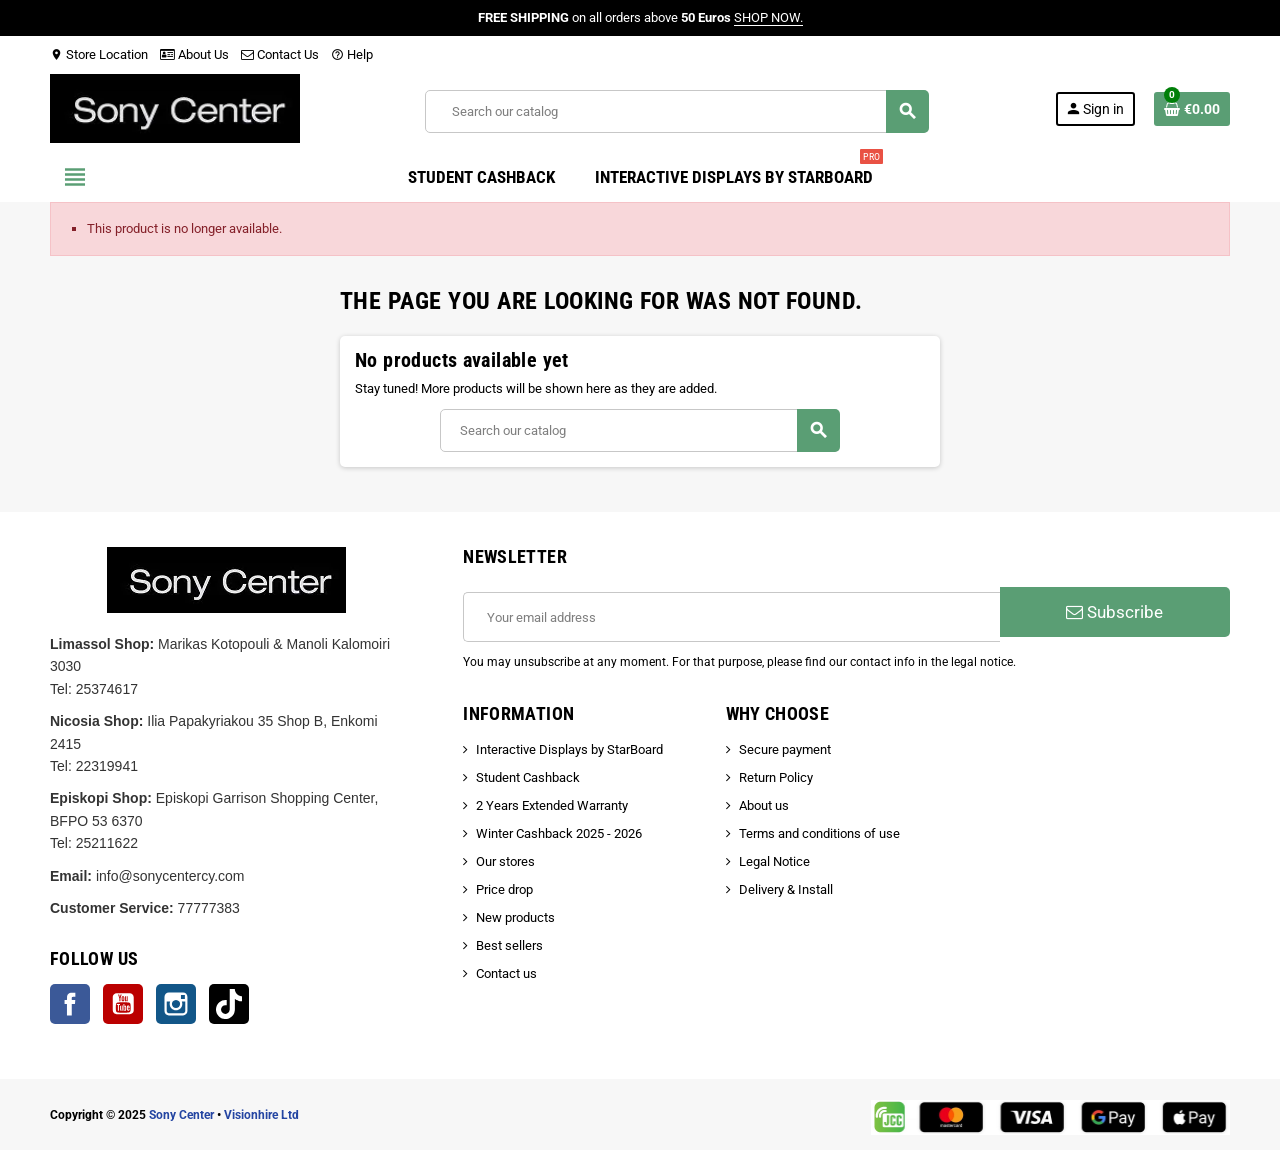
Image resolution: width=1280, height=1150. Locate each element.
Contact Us (280, 54)
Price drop (504, 889)
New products (515, 917)
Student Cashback (528, 777)
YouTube (123, 1004)
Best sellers (509, 945)
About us (764, 805)
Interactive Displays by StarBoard (569, 749)
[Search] (676, 111)
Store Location (99, 54)
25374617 (107, 689)
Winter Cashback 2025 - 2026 (559, 833)
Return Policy (776, 777)
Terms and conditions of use (819, 833)
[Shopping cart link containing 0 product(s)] (1192, 109)
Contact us (506, 973)
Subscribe (1114, 612)
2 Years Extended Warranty (552, 805)
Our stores (505, 861)
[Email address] (731, 617)
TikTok (229, 1004)
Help (352, 54)
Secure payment (785, 749)
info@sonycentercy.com (170, 876)
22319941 (107, 766)
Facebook (70, 1004)
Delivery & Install (786, 889)
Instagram (176, 1004)
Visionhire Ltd (261, 1115)
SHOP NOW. (768, 17)
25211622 (107, 843)
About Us (194, 54)
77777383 (209, 908)
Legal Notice (774, 861)
